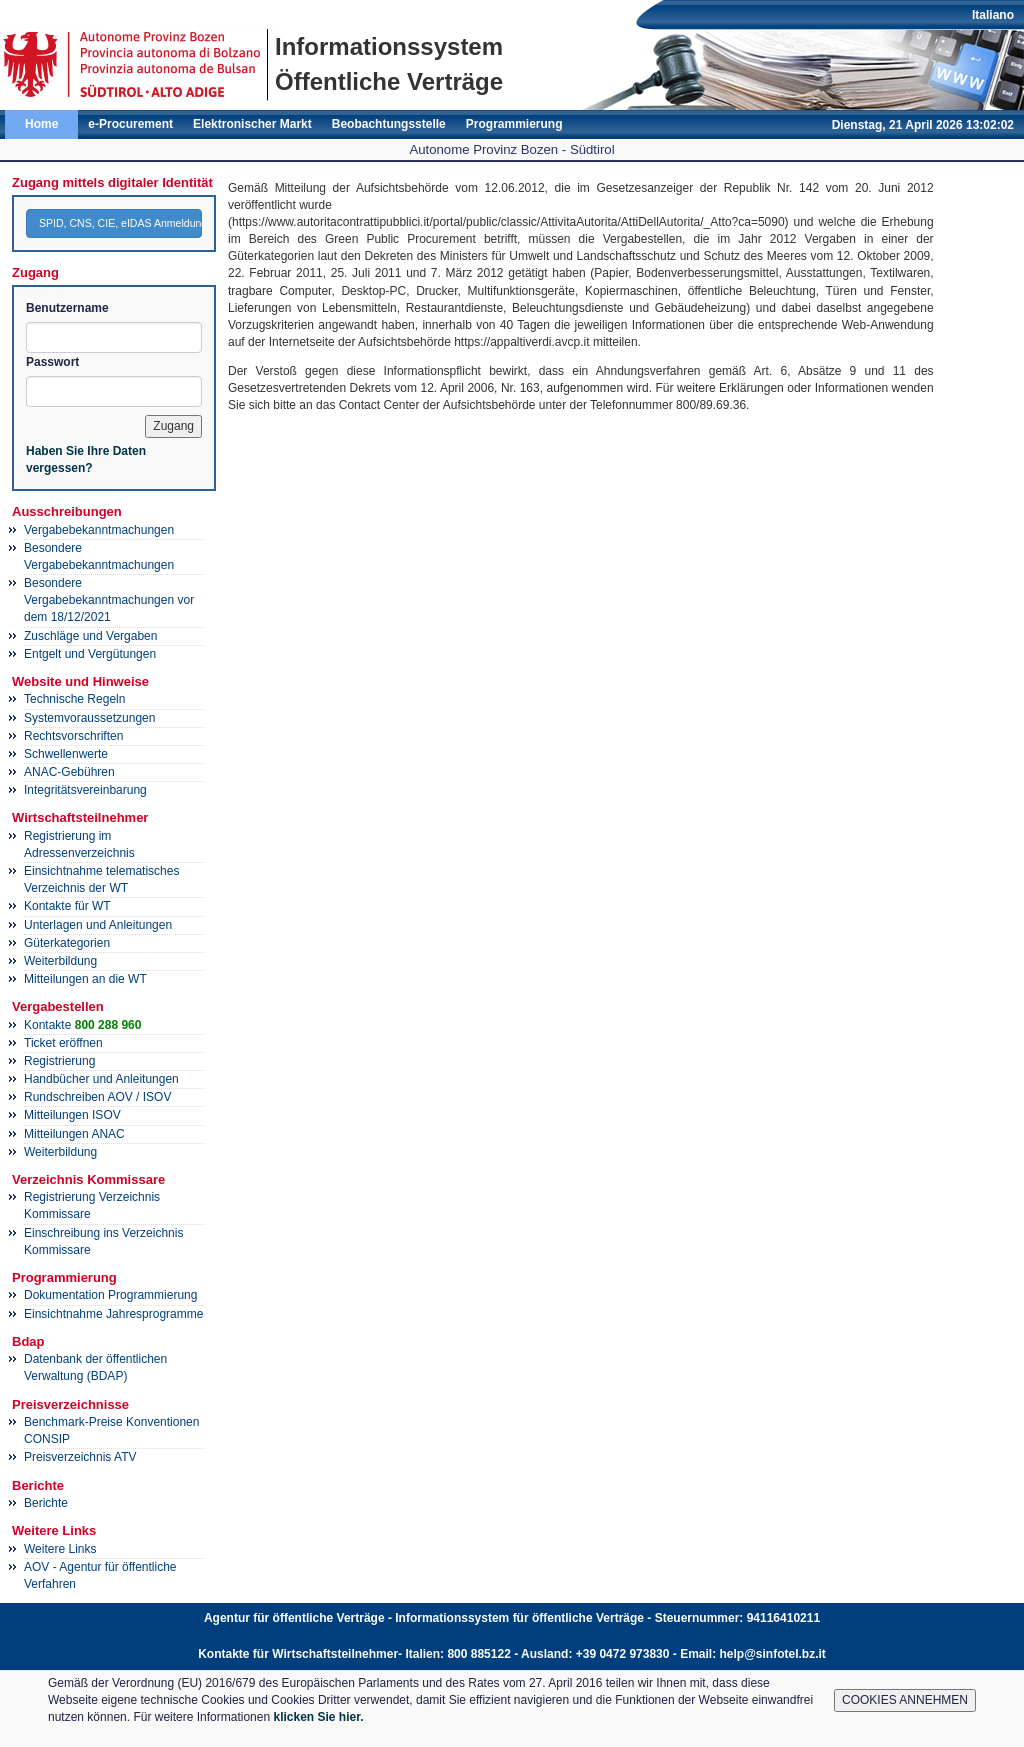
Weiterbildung (60, 961)
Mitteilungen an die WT (85, 979)
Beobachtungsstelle (389, 124)
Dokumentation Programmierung (110, 1295)
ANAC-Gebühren (69, 772)
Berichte (46, 1503)
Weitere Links (60, 1549)
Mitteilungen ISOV (72, 1115)
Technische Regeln (74, 699)
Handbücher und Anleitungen (101, 1079)
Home (41, 124)
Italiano (993, 15)
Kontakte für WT (67, 906)
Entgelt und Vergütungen (90, 654)
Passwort (52, 362)
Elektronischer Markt (252, 124)
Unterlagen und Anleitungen (98, 925)
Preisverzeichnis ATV (80, 1457)
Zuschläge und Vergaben (90, 636)
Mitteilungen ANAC (74, 1134)
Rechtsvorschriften (73, 736)
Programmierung (514, 124)
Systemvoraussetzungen (89, 718)
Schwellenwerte (66, 754)
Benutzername (67, 308)
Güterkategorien (67, 943)
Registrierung (59, 1061)
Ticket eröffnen (63, 1043)
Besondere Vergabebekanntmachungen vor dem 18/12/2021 (109, 600)
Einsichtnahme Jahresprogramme (113, 1314)
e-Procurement (130, 124)
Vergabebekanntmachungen (99, 530)
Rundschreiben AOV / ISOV (97, 1097)
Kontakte (82, 1025)
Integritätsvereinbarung (85, 790)
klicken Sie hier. (318, 1717)
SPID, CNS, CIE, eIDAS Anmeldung (120, 223)
